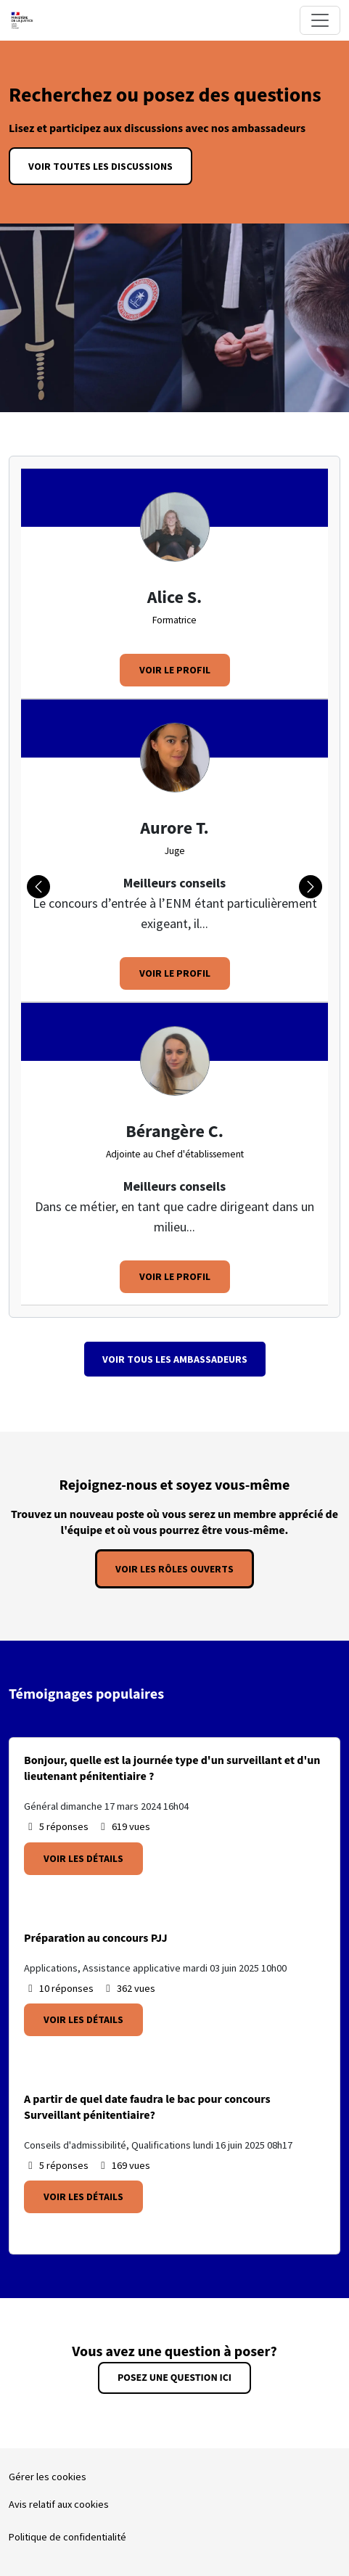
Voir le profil (174, 669)
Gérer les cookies (47, 2476)
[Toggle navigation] (320, 20)
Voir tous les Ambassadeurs (174, 1359)
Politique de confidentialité (67, 2536)
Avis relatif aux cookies (59, 2504)
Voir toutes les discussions (100, 166)
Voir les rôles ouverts (174, 1568)
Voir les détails (83, 1858)
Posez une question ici (174, 2378)
